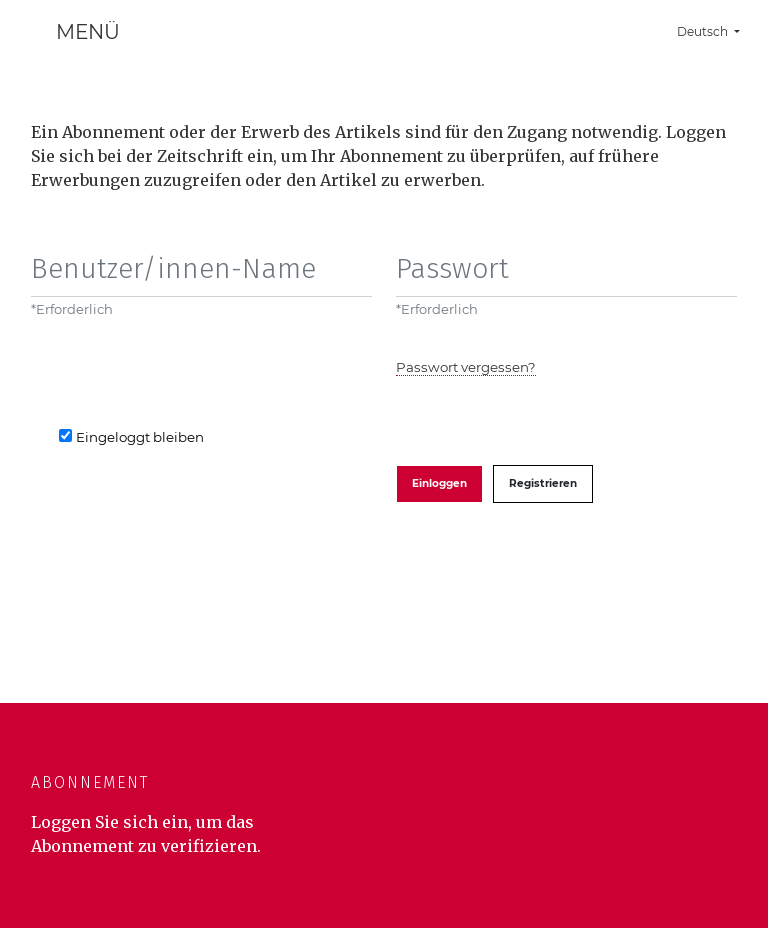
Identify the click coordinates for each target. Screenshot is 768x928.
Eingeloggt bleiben (140, 437)
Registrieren (543, 483)
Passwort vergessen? (466, 367)
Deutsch (716, 29)
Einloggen (439, 483)
